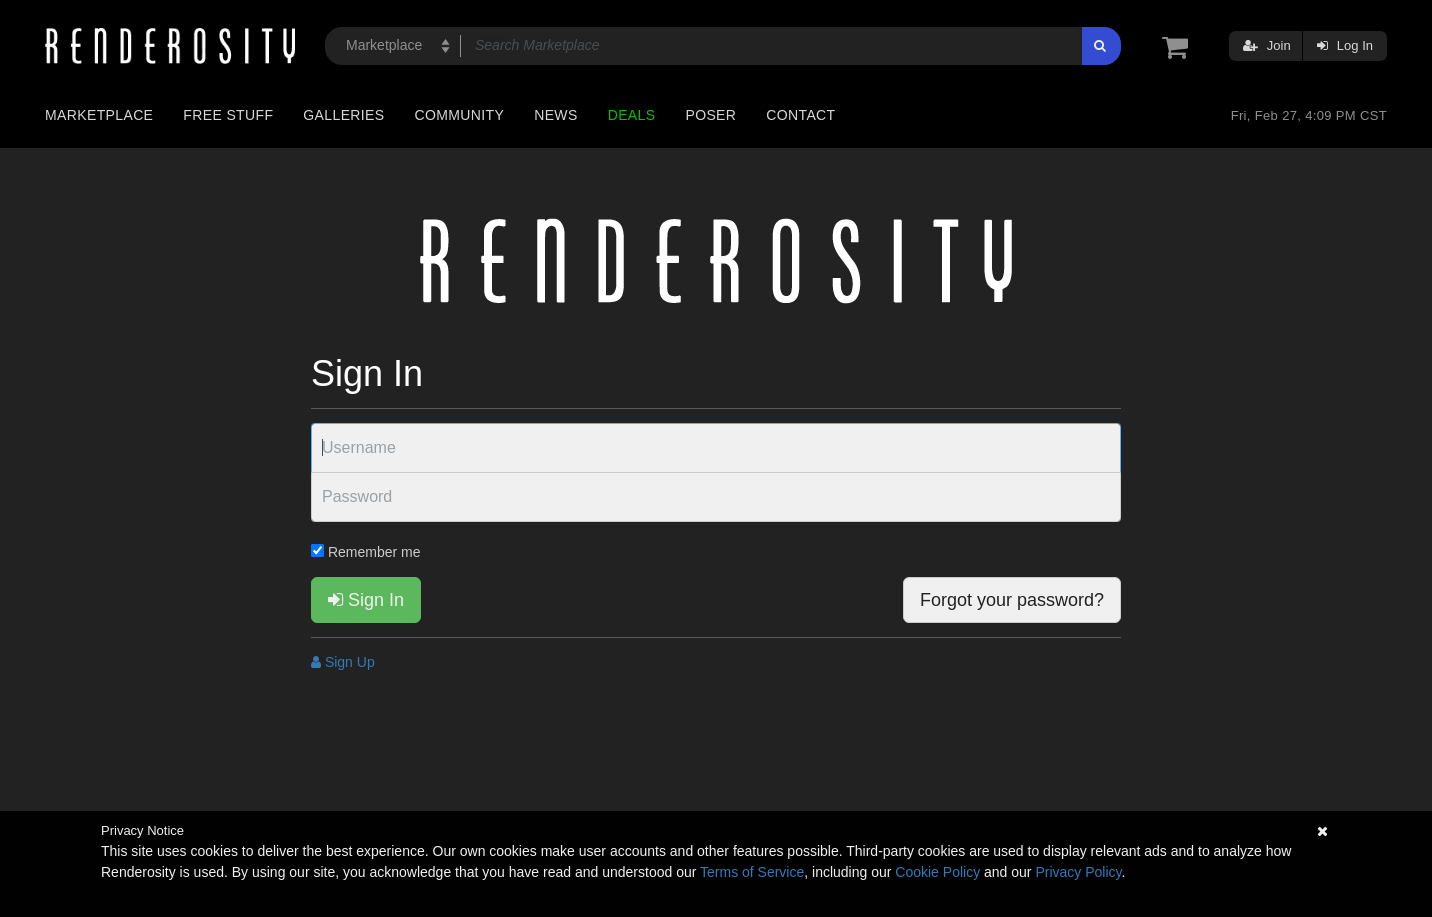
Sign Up (343, 662)
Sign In (366, 600)
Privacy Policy (1078, 872)
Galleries (343, 115)
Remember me (365, 552)
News (555, 115)
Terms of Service (752, 872)
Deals (632, 115)
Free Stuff (228, 115)
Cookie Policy (937, 872)
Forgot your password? (1012, 600)
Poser (710, 115)
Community (460, 115)
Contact (800, 115)
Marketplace (99, 115)
